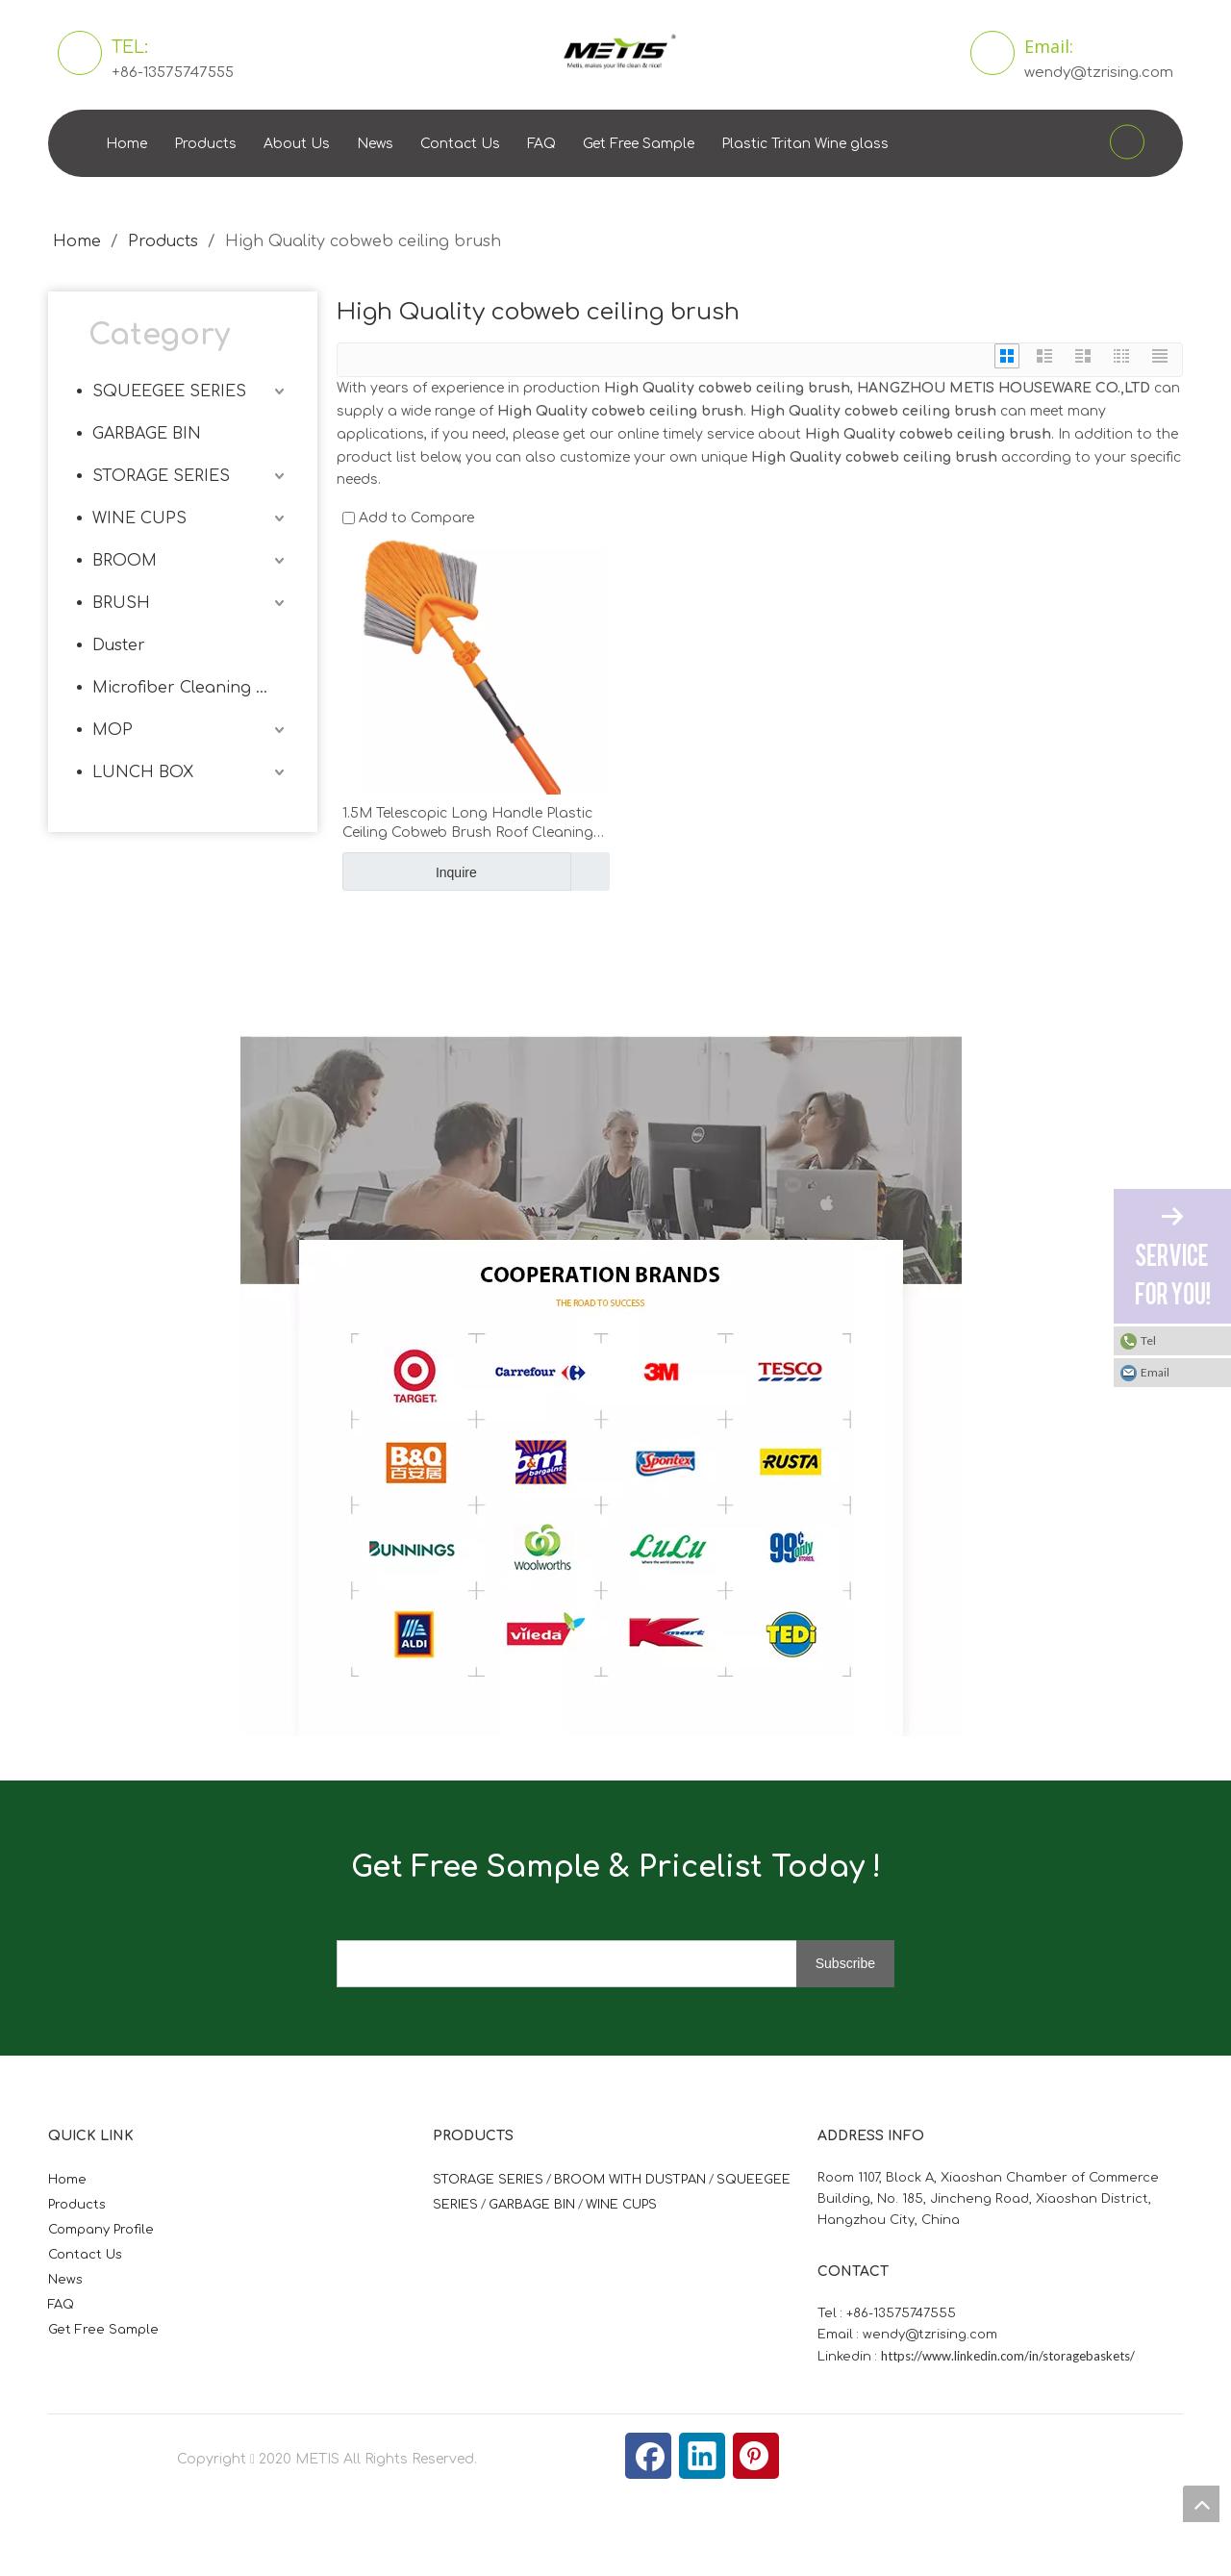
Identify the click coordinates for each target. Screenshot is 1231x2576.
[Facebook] (648, 2456)
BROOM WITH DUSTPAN (630, 2179)
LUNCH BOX (142, 772)
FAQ (541, 144)
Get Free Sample (638, 144)
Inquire (409, 871)
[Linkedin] (702, 2456)
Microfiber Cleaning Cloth (190, 687)
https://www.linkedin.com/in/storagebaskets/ (1008, 2355)
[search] (582, 1963)
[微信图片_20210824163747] (601, 1386)
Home (126, 144)
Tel (1148, 1340)
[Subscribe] (845, 1963)
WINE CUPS (139, 518)
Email (1155, 1372)
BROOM (124, 560)
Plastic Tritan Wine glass (805, 144)
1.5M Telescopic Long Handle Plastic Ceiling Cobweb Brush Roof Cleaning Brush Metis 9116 (467, 824)
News (375, 144)
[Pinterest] (756, 2456)
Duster (118, 645)
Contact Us (460, 144)
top (1201, 2504)
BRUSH (121, 603)
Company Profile (101, 2229)
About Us (297, 144)
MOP (112, 730)
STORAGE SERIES (161, 476)
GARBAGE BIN (146, 433)
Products (205, 144)
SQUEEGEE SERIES (169, 391)
